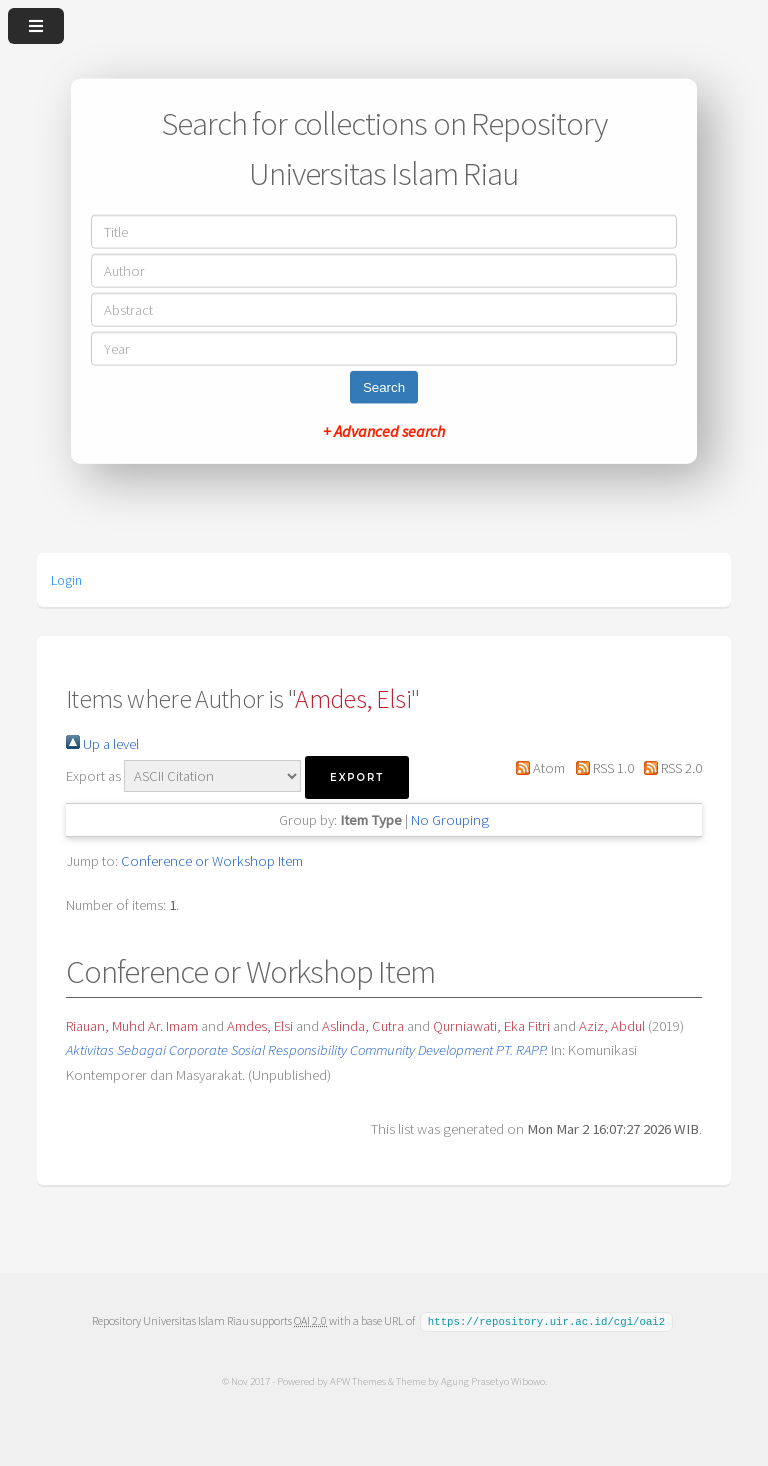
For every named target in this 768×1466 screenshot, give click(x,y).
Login (66, 580)
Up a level (102, 744)
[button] (357, 777)
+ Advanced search (384, 430)
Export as (93, 776)
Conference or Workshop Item (212, 861)
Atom (537, 768)
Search (384, 386)
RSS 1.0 (600, 768)
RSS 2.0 (669, 768)
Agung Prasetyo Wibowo (492, 1380)
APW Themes (357, 1380)
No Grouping (450, 820)
